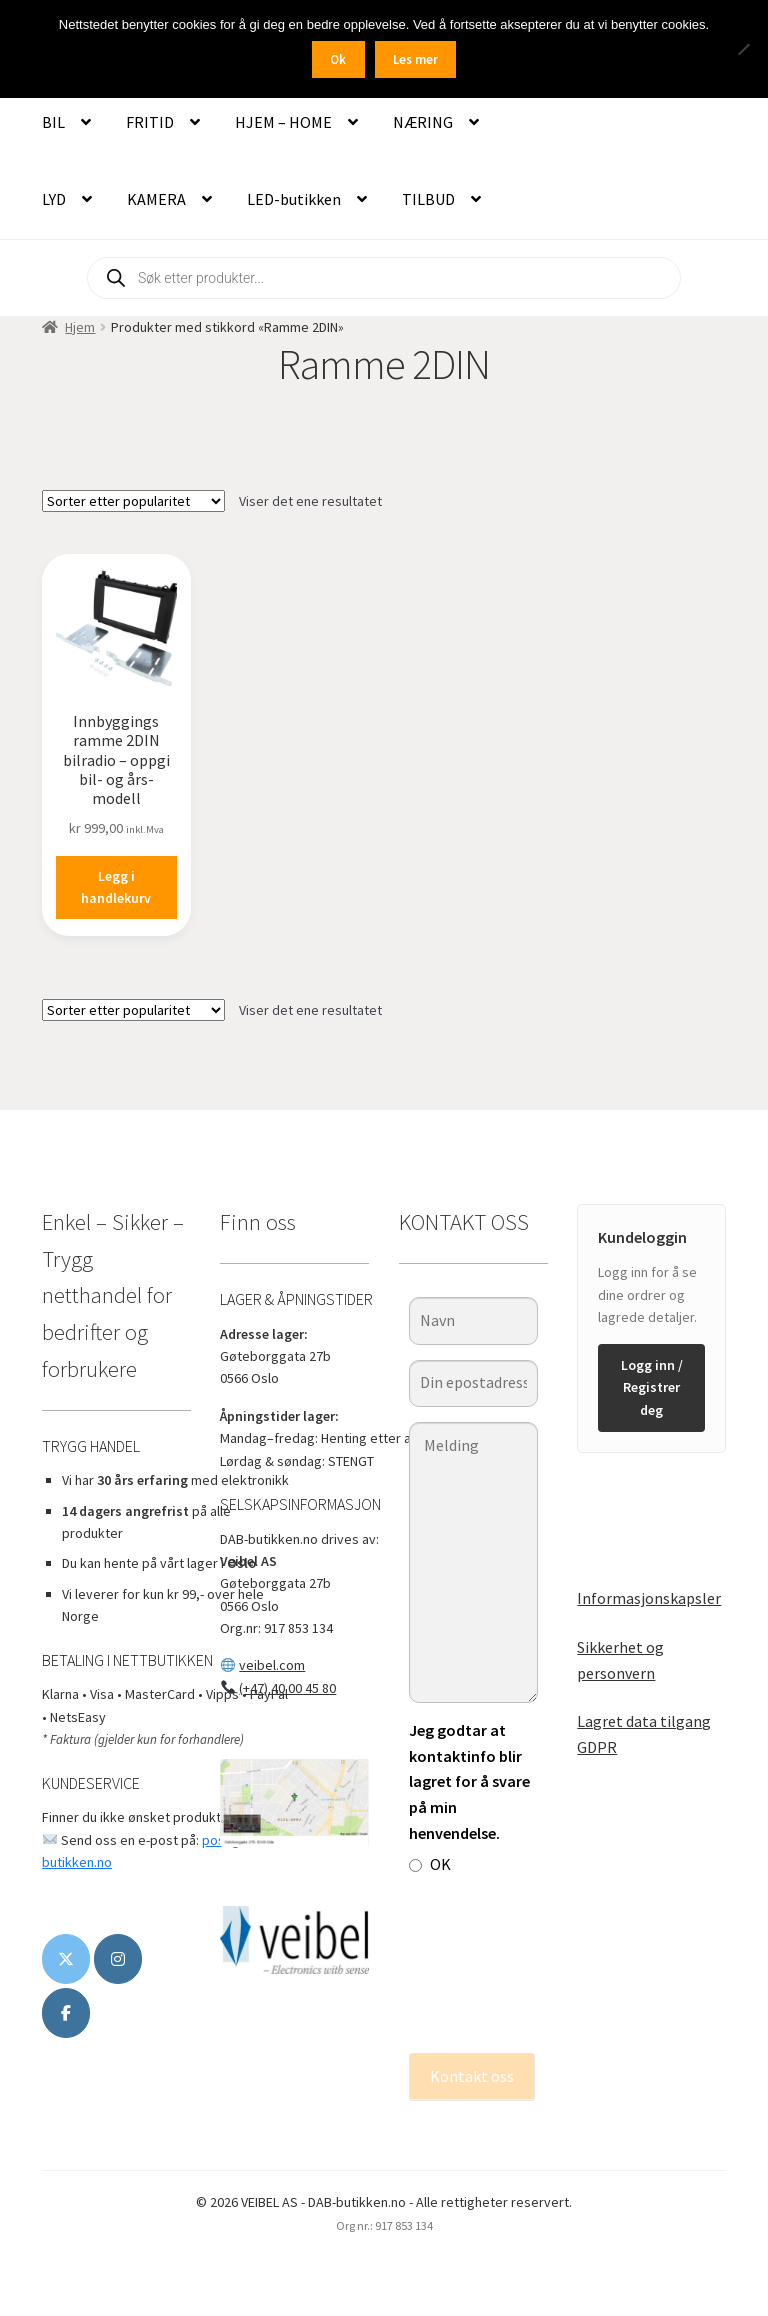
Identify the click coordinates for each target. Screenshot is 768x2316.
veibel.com (272, 1665)
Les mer (415, 59)
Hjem (80, 327)
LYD (54, 199)
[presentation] (491, 1965)
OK (430, 1864)
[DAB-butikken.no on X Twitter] (66, 1959)
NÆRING (423, 122)
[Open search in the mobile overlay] (384, 278)
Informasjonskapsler (649, 1598)
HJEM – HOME (283, 122)
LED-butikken (294, 199)
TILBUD (428, 199)
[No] (743, 49)
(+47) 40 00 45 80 (287, 1688)
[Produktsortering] (133, 501)
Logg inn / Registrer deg (652, 1387)
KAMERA (156, 199)
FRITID (150, 122)
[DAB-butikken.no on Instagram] (118, 1959)
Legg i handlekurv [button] (116, 887)
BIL (53, 122)
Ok (338, 59)
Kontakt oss (472, 2076)
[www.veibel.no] (66, 2013)
